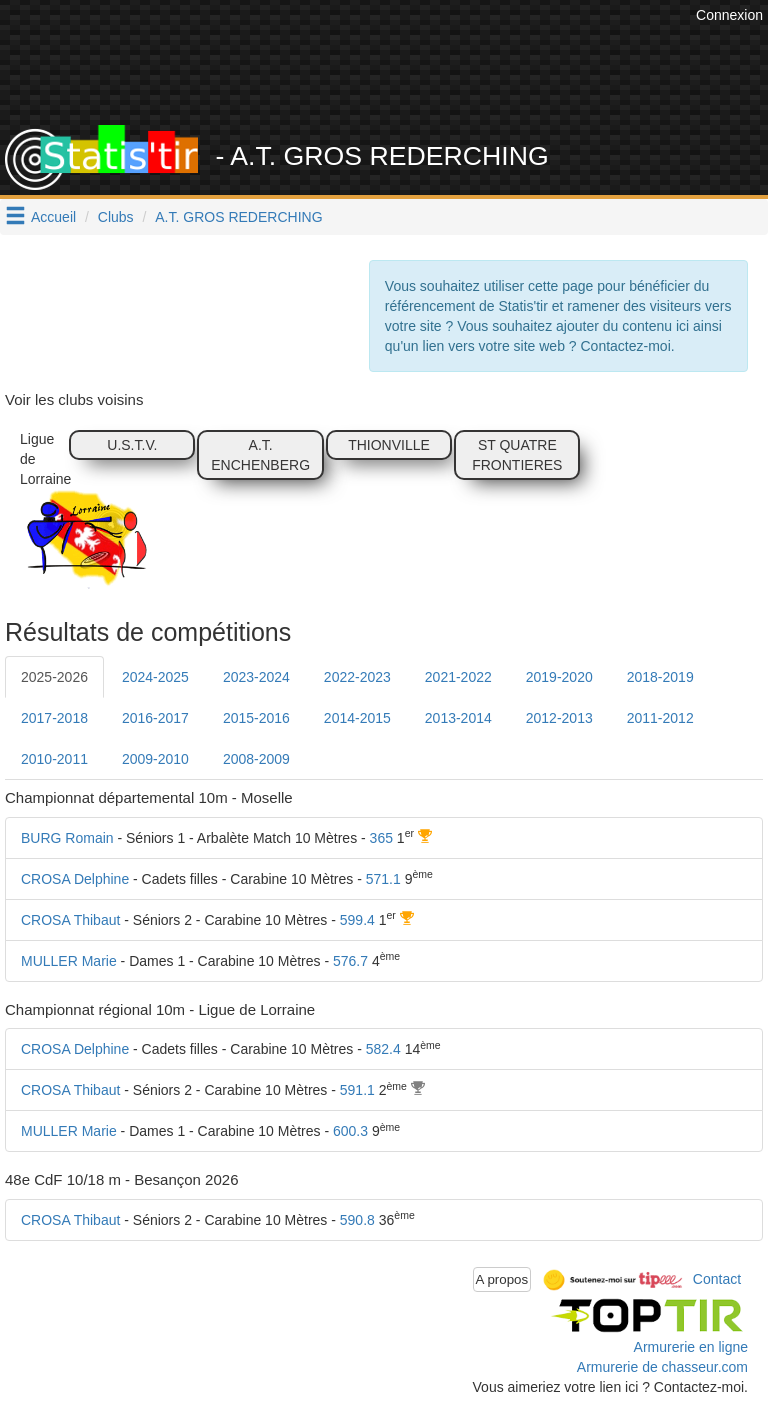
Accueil (53, 217)
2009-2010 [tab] (155, 759)
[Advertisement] (399, 75)
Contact (717, 1278)
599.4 (357, 920)
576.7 (350, 961)
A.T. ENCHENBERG (260, 455)
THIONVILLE (389, 445)
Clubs (116, 217)
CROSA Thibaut (70, 920)
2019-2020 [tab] (559, 677)
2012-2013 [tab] (559, 718)
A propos (502, 1279)
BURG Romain (67, 838)
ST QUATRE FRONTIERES (517, 455)
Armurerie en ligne (691, 1347)
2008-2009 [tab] (256, 759)
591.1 (357, 1090)
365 (381, 838)
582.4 (383, 1049)
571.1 (383, 879)
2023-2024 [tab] (256, 677)
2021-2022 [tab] (458, 677)
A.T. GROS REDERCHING (238, 217)
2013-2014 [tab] (458, 718)
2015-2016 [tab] (256, 718)
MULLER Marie (69, 961)
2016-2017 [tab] (155, 718)
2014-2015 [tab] (357, 718)
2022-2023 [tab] (357, 677)
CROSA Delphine (75, 879)
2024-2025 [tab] (155, 677)
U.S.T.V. (132, 445)
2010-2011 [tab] (54, 759)
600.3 (350, 1131)
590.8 (357, 1220)
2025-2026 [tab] (54, 677)
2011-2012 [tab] (660, 718)
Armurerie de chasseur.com (662, 1367)
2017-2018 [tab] (54, 718)
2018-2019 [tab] (660, 677)
